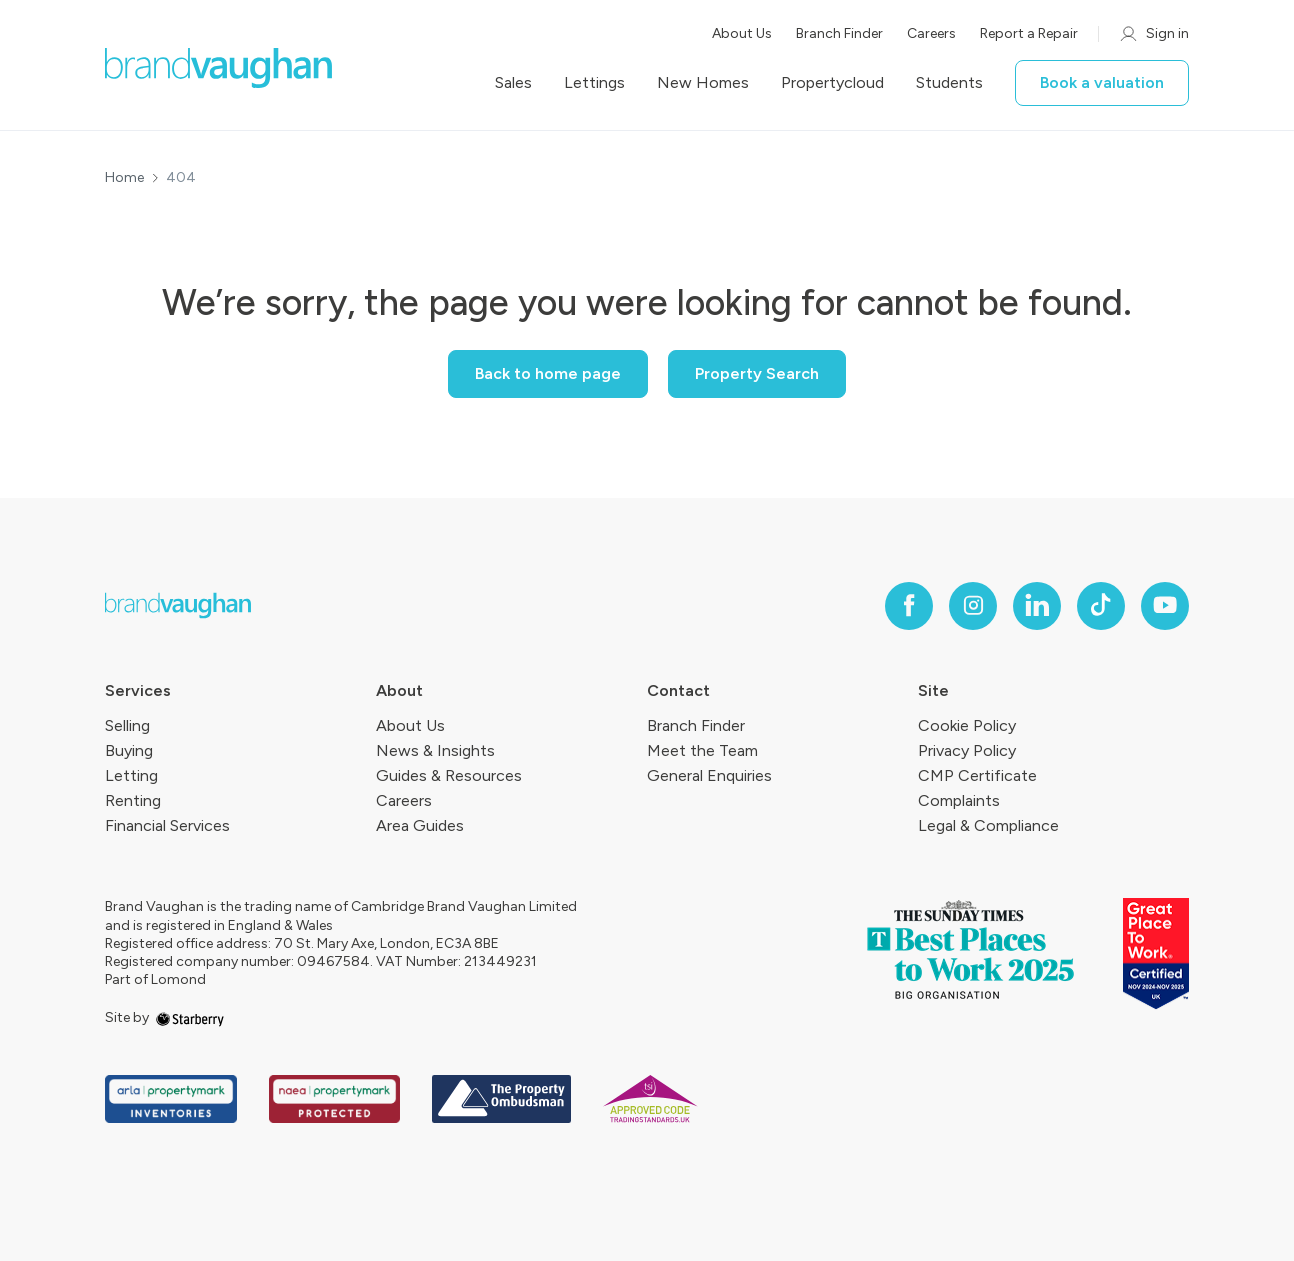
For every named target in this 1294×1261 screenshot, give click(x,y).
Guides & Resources (449, 775)
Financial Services (167, 825)
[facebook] (909, 606)
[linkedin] (1037, 606)
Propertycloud (832, 83)
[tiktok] (1101, 606)
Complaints (959, 800)
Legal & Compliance (988, 825)
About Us (742, 33)
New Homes (703, 83)
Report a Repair (1029, 33)
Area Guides (420, 825)
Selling (127, 725)
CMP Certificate (977, 775)
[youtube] (1165, 606)
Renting (133, 800)
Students (949, 83)
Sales (513, 83)
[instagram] (973, 606)
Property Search (757, 373)
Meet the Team (702, 750)
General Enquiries (709, 775)
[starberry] (190, 1017)
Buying (129, 750)
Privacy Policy (967, 750)
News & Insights (435, 750)
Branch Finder (839, 33)
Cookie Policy (967, 725)
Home (124, 178)
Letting (131, 775)
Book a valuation (1102, 82)
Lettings (594, 83)
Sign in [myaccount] (1153, 34)
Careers (931, 33)
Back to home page (548, 373)
